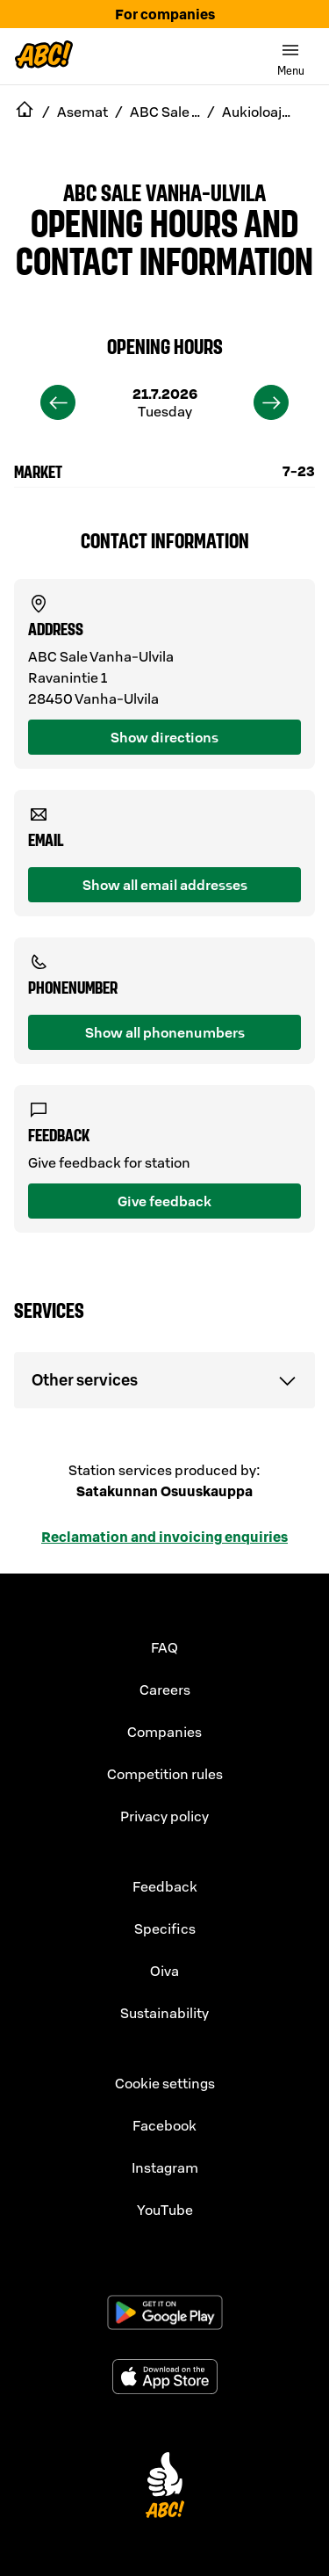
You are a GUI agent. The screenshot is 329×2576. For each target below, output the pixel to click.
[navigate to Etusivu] (24, 111)
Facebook (164, 2125)
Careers (164, 1689)
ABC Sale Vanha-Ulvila (164, 191)
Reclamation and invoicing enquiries (164, 1536)
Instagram (165, 2167)
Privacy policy (164, 1816)
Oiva (164, 1970)
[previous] (57, 402)
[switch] (290, 56)
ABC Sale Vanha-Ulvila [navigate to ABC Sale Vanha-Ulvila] (165, 111)
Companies (164, 1731)
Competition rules (165, 1774)
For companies (165, 14)
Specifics (165, 1928)
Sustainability (164, 2013)
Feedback (164, 1886)
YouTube (165, 2209)
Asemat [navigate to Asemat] (82, 111)
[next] (271, 402)
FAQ (164, 1647)
